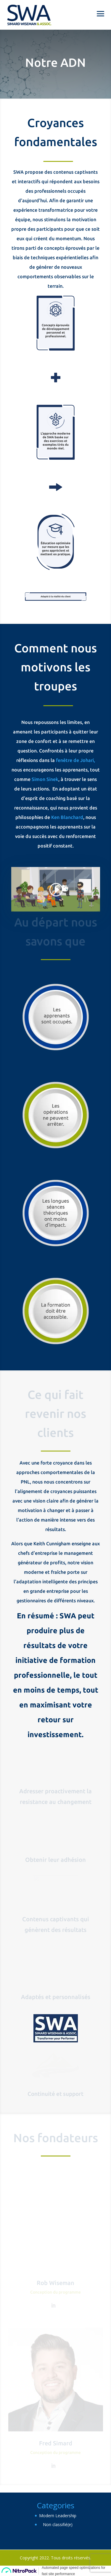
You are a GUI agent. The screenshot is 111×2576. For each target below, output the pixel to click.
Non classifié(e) (58, 2524)
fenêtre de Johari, (75, 760)
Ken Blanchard (67, 817)
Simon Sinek (45, 779)
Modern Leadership (57, 2515)
